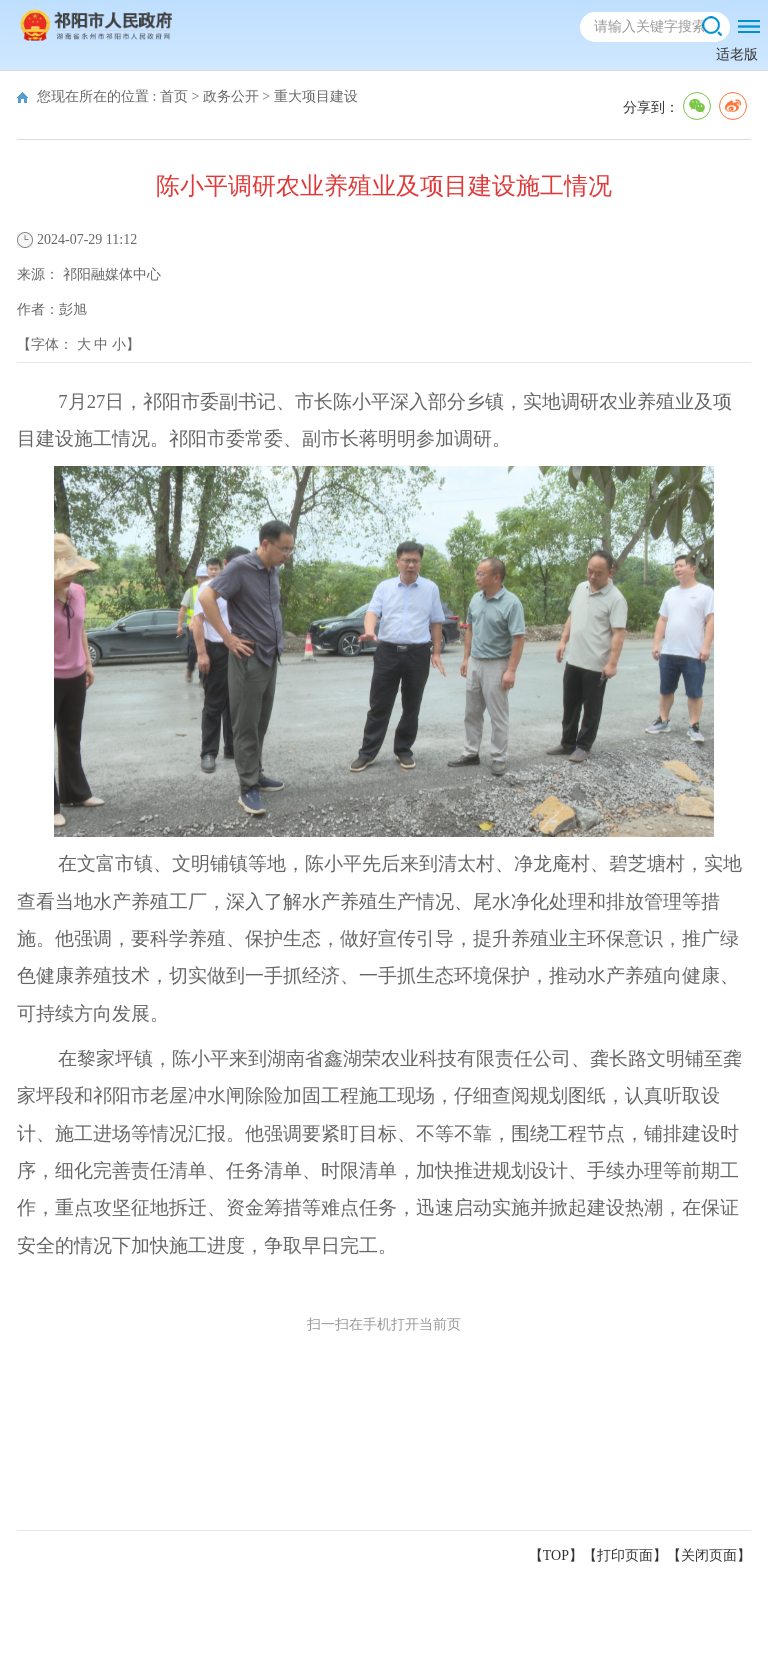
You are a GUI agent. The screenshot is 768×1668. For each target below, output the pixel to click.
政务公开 (231, 96)
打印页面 (625, 1555)
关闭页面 (709, 1555)
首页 (174, 96)
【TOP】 (556, 1555)
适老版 (737, 54)
